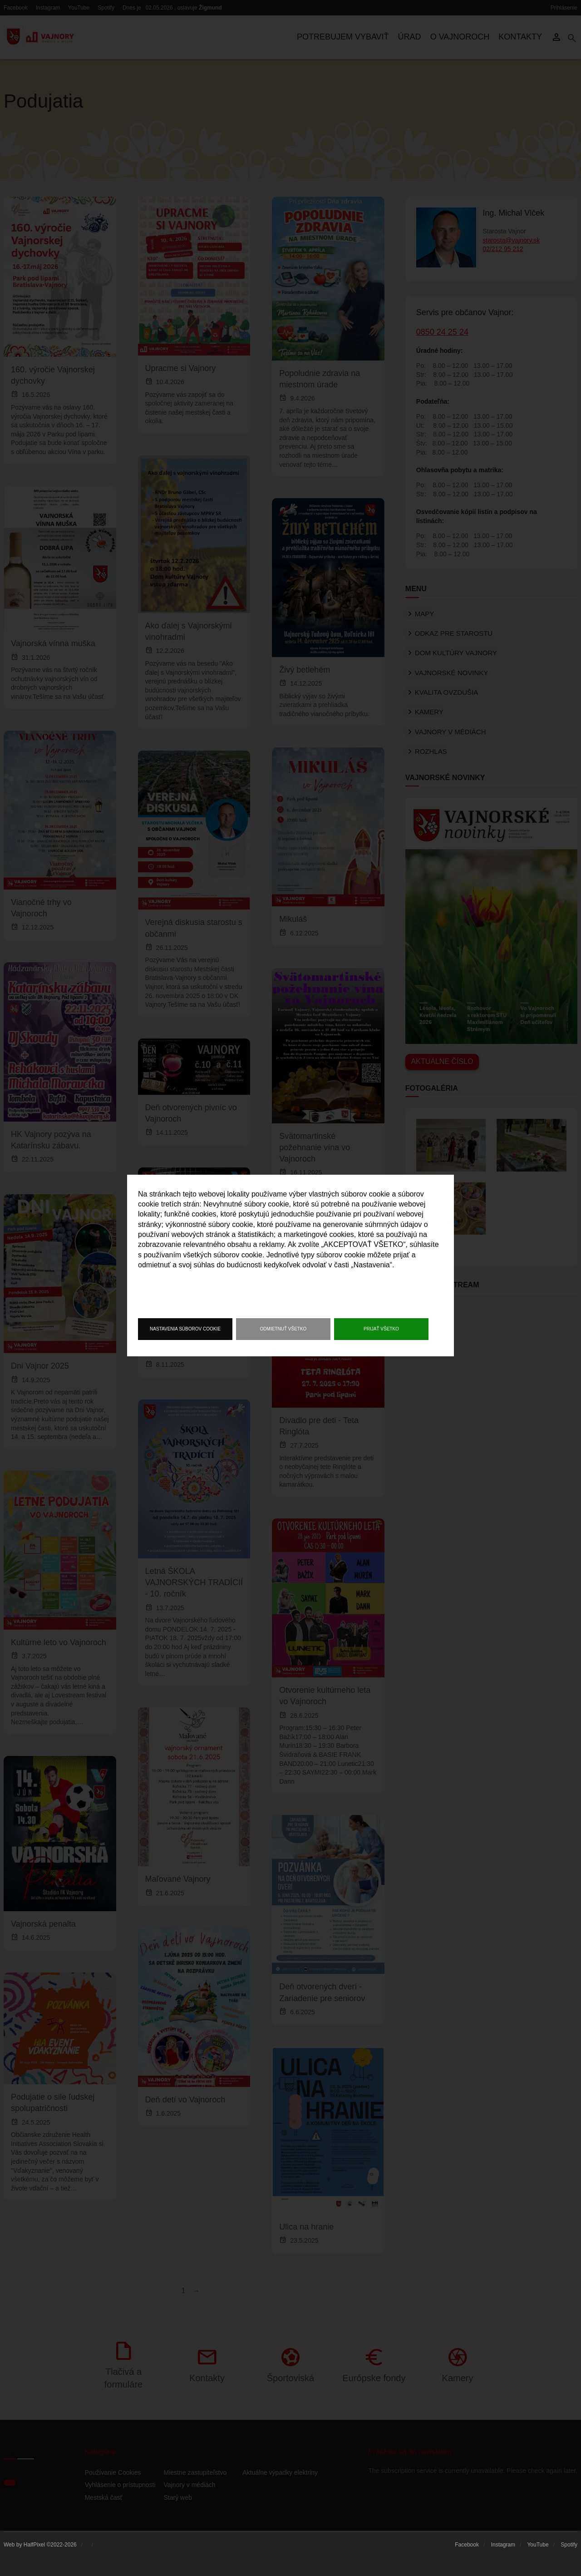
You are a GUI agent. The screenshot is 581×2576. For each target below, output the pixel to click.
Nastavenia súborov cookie (185, 1328)
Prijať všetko (381, 1328)
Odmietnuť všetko (283, 1328)
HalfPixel (34, 2544)
